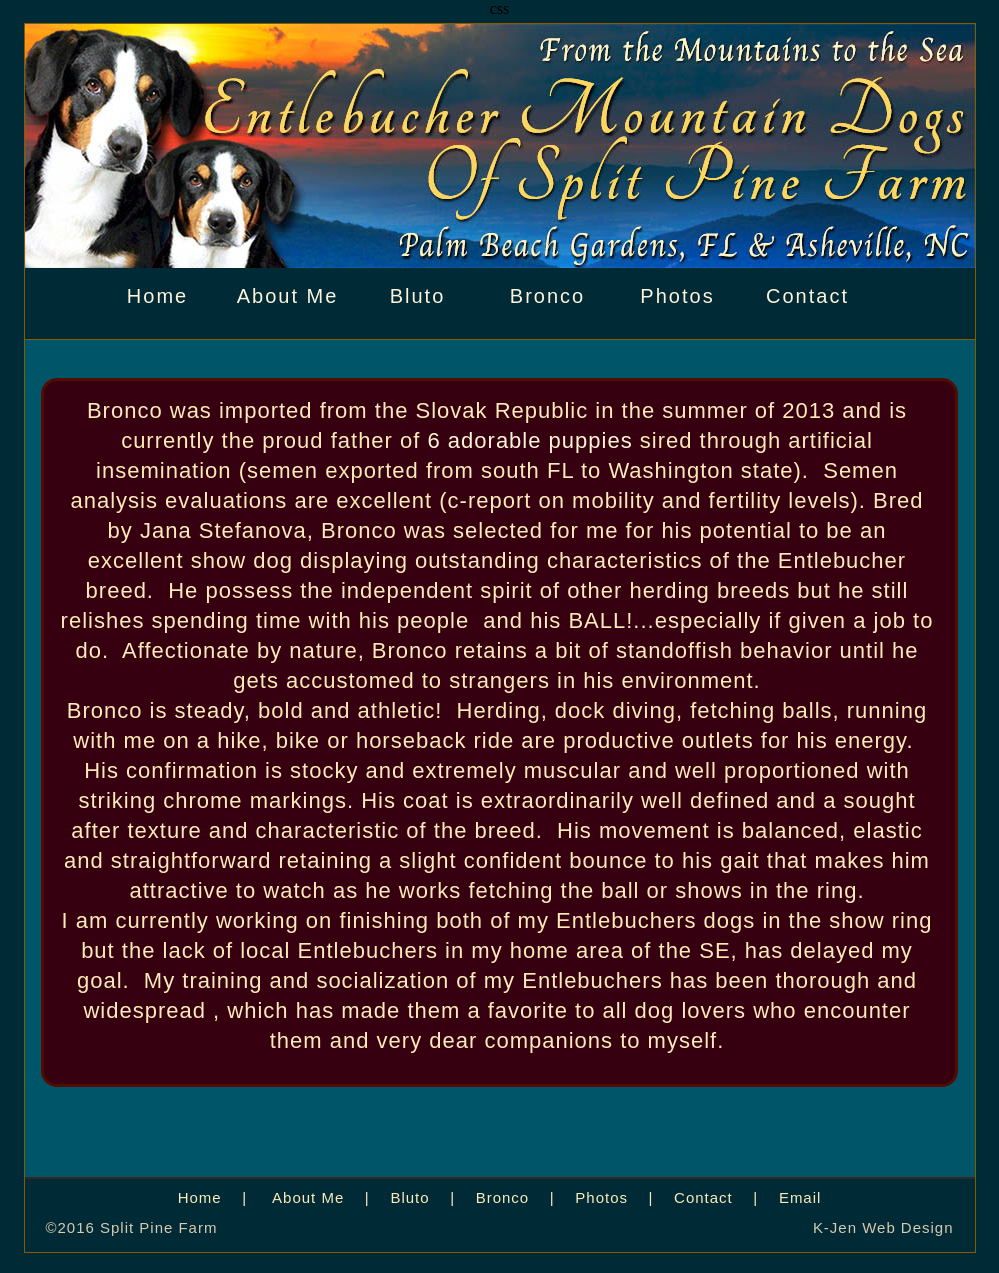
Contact (807, 296)
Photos (677, 296)
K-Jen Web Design (883, 1227)
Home (157, 296)
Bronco (547, 296)
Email (800, 1197)
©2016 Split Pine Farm (132, 1227)
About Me (288, 296)
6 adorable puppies (530, 440)
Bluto (418, 296)
